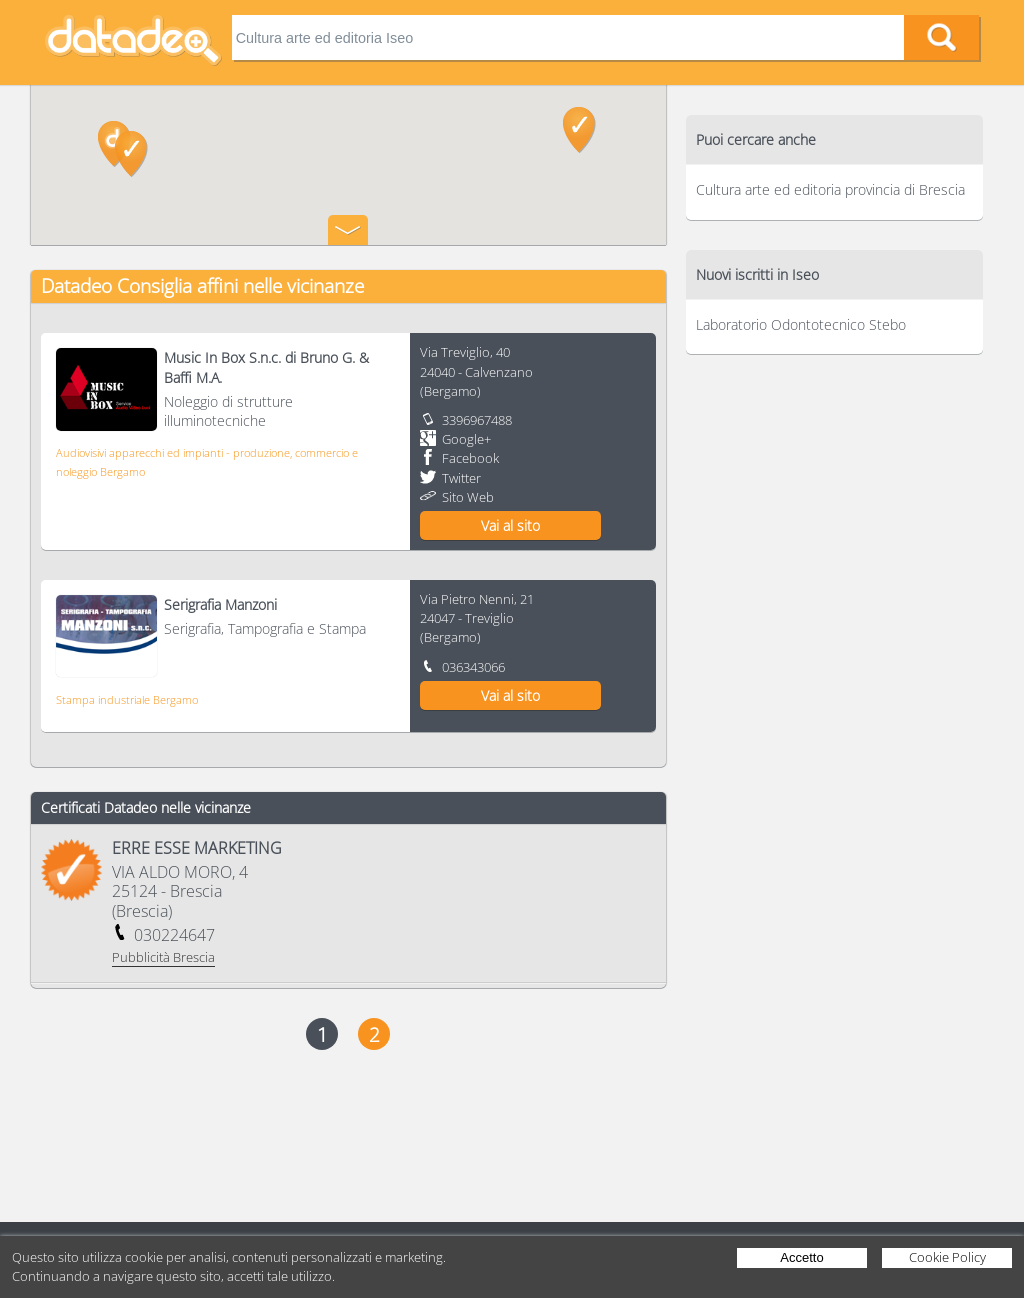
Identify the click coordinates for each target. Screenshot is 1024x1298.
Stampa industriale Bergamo (127, 699)
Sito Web (468, 497)
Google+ (466, 439)
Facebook (470, 458)
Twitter (461, 478)
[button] (131, 154)
